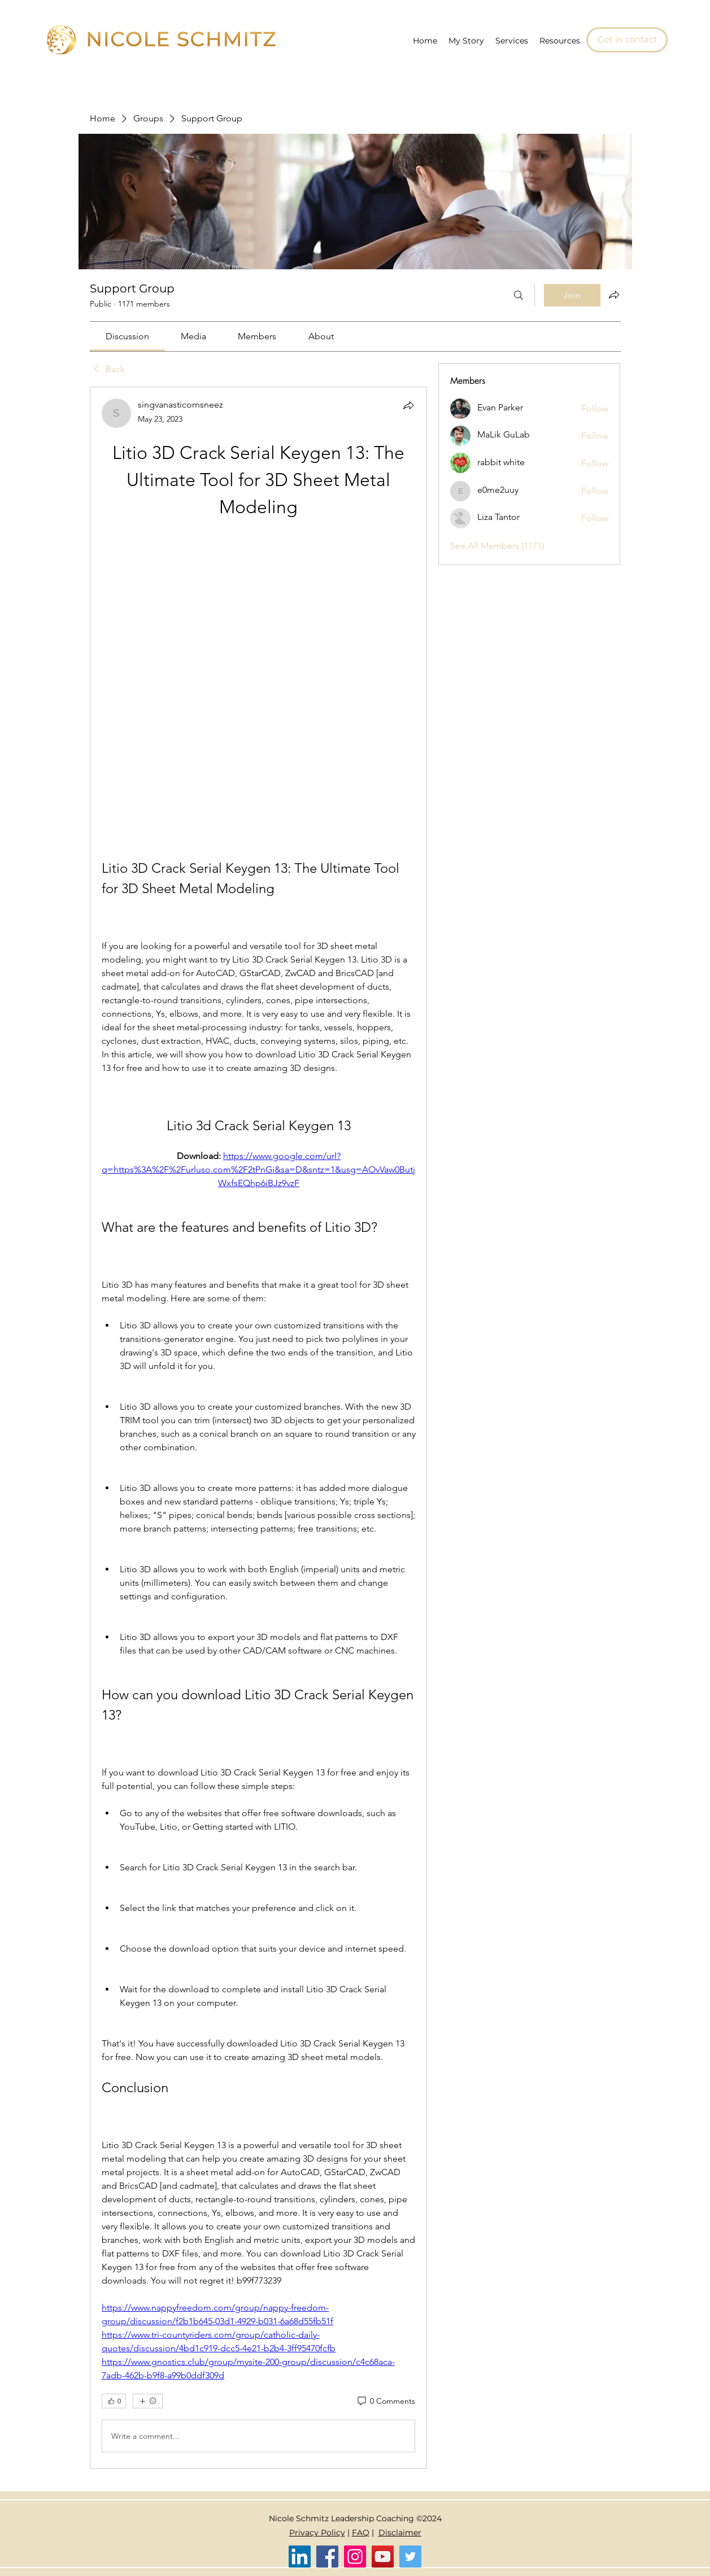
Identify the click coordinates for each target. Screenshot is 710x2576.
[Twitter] (410, 2557)
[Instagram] (355, 2557)
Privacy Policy (317, 2532)
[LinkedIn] (300, 2557)
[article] (259, 1428)
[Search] (518, 295)
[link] (127, 336)
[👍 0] (114, 2401)
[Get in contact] (627, 40)
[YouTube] (383, 2557)
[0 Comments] (385, 2401)
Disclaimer (399, 2532)
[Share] (408, 405)
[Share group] (614, 294)
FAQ (360, 2532)
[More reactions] (148, 2401)
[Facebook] (327, 2557)
